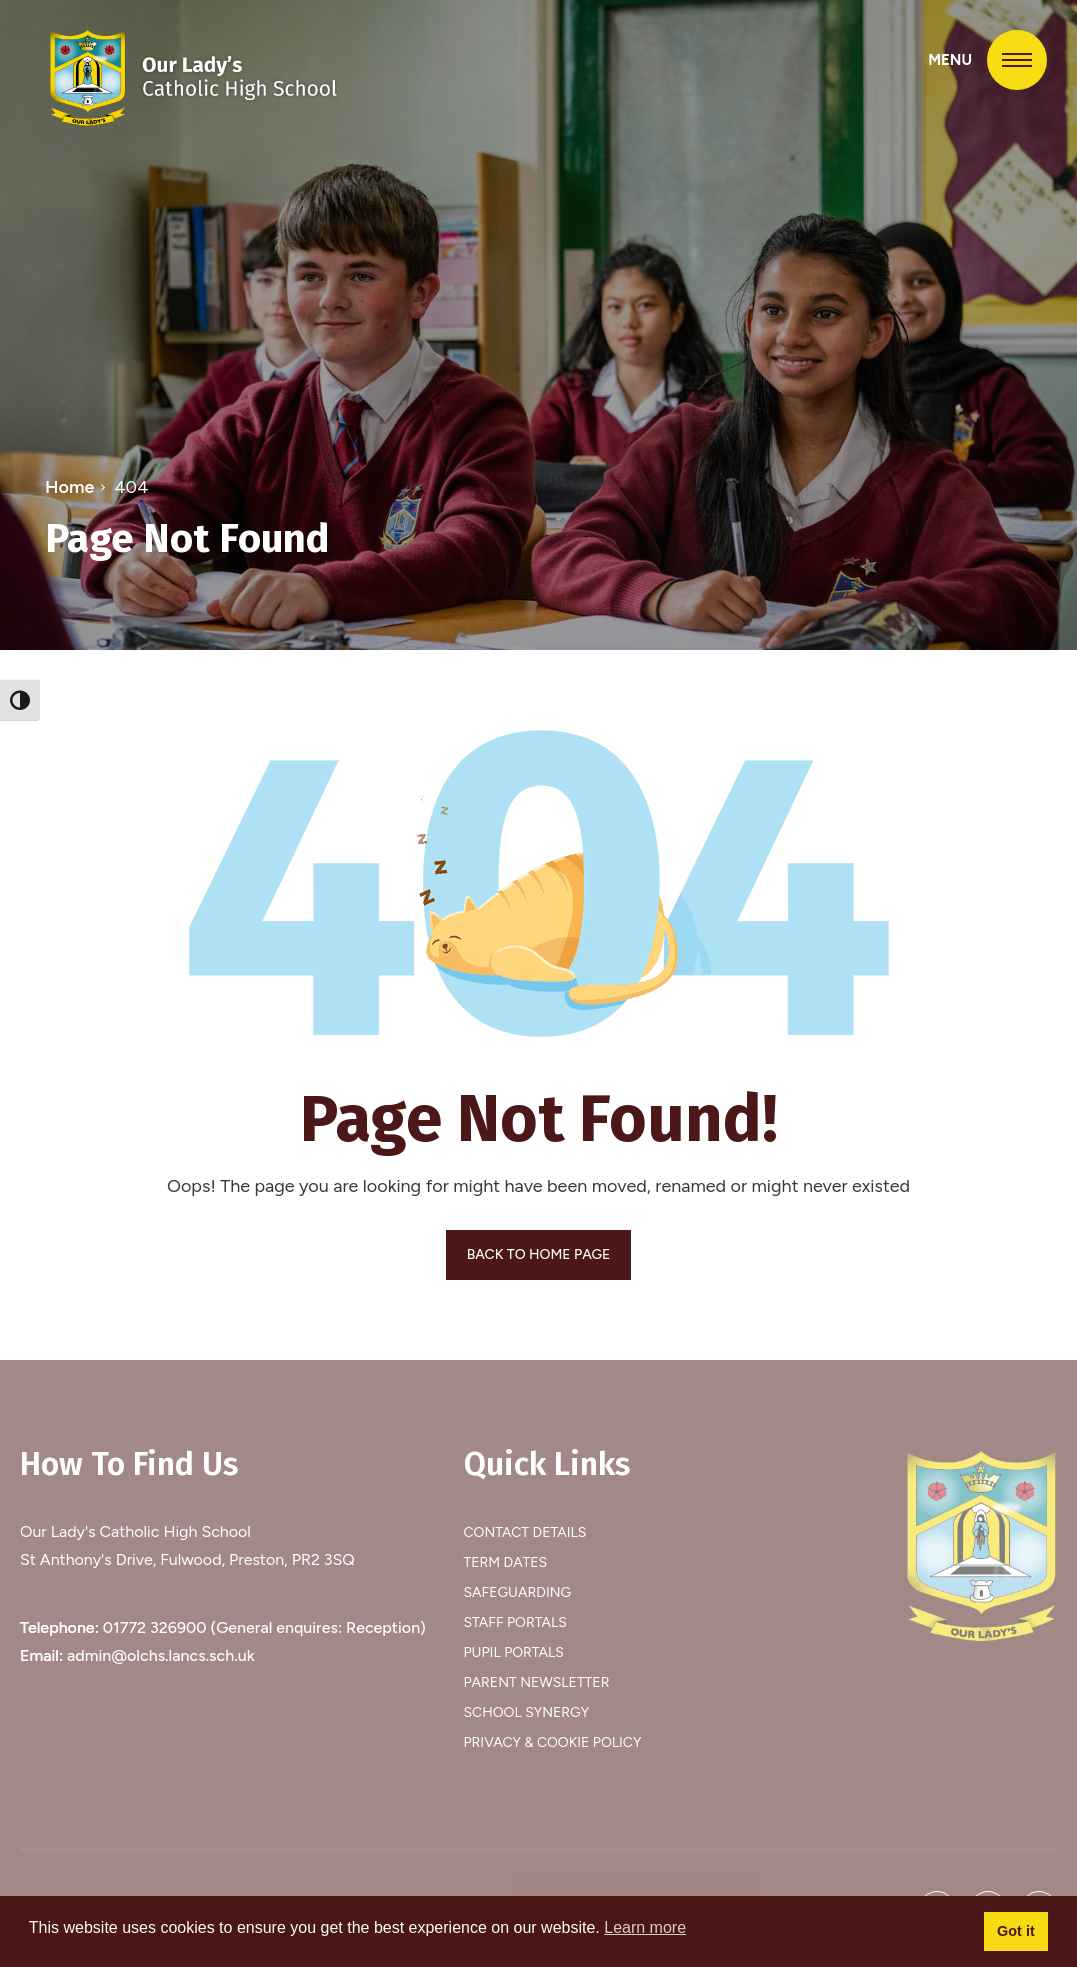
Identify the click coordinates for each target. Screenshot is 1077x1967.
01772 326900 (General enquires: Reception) (264, 1627)
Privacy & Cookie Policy (553, 1742)
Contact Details (525, 1532)
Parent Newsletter (537, 1682)
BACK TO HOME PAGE (539, 1254)
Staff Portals (515, 1622)
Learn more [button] (645, 1927)
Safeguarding (518, 1592)
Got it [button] (1016, 1931)
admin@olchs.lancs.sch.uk (161, 1655)
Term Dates (506, 1562)
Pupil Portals (514, 1652)
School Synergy (527, 1712)
